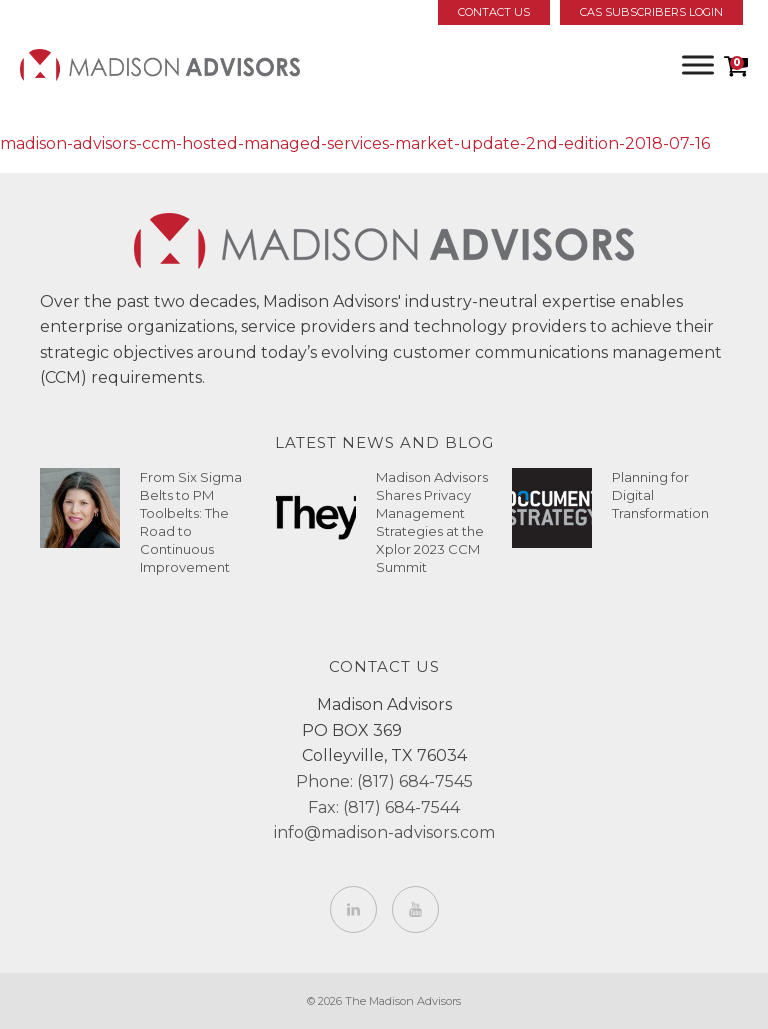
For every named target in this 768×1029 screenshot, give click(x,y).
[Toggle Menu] (698, 64)
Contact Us (494, 12)
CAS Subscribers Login (651, 12)
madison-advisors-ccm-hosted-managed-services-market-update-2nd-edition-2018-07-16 (355, 143)
